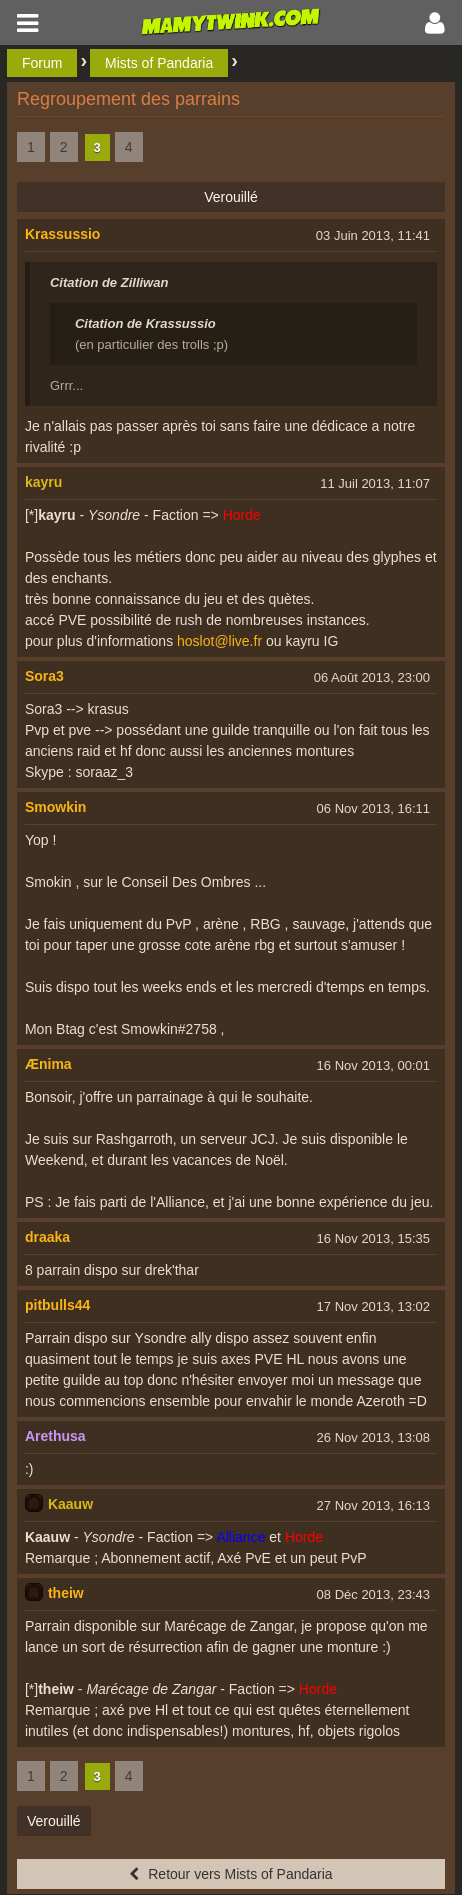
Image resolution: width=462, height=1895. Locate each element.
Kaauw (70, 1504)
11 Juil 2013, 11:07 (375, 483)
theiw (66, 1593)
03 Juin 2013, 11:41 (373, 235)
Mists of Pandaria (159, 63)
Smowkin (55, 807)
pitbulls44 (57, 1305)
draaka (47, 1237)
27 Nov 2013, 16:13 (373, 1505)
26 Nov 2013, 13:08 (373, 1437)
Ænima (48, 1064)
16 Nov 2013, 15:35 (373, 1238)
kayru (43, 482)
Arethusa (55, 1436)
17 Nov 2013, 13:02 (373, 1306)
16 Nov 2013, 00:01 (373, 1065)
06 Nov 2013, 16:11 (373, 808)
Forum (42, 63)
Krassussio (62, 234)
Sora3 (44, 676)
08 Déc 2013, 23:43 (373, 1594)
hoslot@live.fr (219, 641)
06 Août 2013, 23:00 (372, 677)
